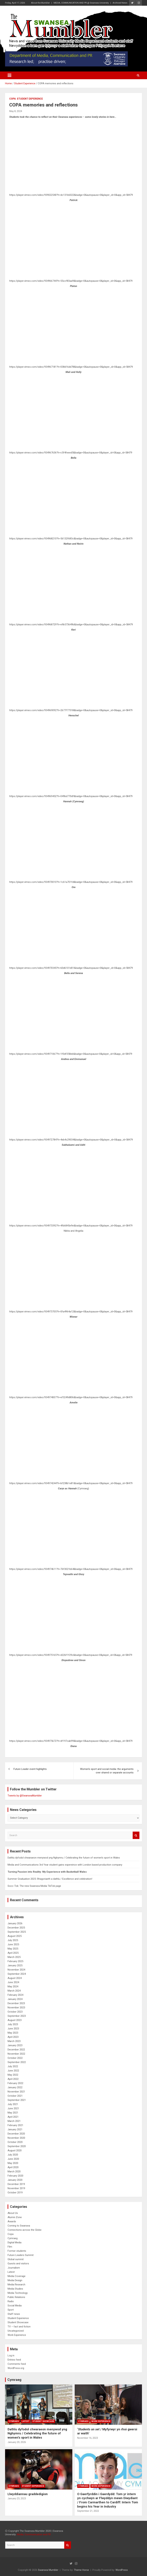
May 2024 (13, 1986)
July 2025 (13, 1940)
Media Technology (18, 2292)
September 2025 (17, 1931)
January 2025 (15, 1965)
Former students (17, 2250)
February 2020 (15, 2175)
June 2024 (13, 1982)
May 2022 (13, 2074)
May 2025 (13, 1948)
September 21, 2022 (88, 2511)
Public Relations (16, 2297)
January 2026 (15, 1923)
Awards (12, 2221)
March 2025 (14, 1957)
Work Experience (17, 2334)
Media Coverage (16, 2276)
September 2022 (17, 2062)
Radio (11, 2301)
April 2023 (13, 2036)
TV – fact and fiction (19, 2326)
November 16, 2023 (87, 2438)
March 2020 (14, 2171)
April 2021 (13, 2116)
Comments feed (17, 2363)
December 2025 (16, 1927)
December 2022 (16, 2049)
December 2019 (16, 2184)
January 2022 (15, 2087)
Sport (11, 2309)
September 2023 (17, 2015)
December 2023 (16, 2003)
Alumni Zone (15, 2217)
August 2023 (15, 2020)
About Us (13, 2213)
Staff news (14, 2313)
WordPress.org (16, 2368)
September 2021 (17, 2100)
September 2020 (17, 2146)
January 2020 (15, 2179)
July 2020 (13, 2154)
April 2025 (13, 1952)
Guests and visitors (18, 2263)
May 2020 (13, 2163)
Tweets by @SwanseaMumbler (25, 1795)
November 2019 (16, 2188)
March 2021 (14, 2121)
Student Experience (30, 98)
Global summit (16, 2259)
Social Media (15, 2305)
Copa (12, 98)
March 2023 (14, 2041)
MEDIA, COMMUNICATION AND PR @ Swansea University (81, 3)
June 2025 (13, 1944)
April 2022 (13, 2079)
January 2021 (15, 2129)
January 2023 (15, 2045)
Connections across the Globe (24, 2229)
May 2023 (13, 2032)
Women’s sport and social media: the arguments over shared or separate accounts (107, 1771)
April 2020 (13, 2167)
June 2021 (13, 2108)
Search (136, 1835)
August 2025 (15, 1936)
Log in (11, 2355)
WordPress (121, 2569)
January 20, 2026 (17, 2442)
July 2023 (13, 2024)
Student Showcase (18, 2322)
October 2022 (15, 2057)
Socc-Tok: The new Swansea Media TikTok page (34, 1885)
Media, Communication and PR (34, 2534)
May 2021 (13, 2112)
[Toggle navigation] (9, 75)
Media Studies (15, 2288)
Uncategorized (16, 2330)
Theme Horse (81, 2569)
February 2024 (15, 1994)
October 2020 (15, 2142)
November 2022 (16, 2053)
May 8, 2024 (15, 111)
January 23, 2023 (17, 2498)
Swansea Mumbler (48, 2569)
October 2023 (15, 2011)
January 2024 (15, 1999)
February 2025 (15, 1961)
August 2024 (15, 1978)
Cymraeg (13, 2238)
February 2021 (15, 2125)
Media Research (16, 2284)
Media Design (15, 2280)
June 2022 (13, 2070)
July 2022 (13, 2066)
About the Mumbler (40, 3)
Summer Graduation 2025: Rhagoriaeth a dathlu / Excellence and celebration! (50, 1878)
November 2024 (16, 1969)
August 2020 (15, 2150)
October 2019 (15, 2192)
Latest (11, 2271)
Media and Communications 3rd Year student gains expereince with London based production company (65, 1864)
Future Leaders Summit (21, 2255)
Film (10, 2246)
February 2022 (15, 2083)
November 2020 (16, 2137)
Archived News (120, 3)
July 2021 (13, 2104)
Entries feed (14, 2359)
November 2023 (16, 2007)
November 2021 (16, 2091)
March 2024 (14, 1990)
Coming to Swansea (19, 2225)
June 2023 (13, 2028)
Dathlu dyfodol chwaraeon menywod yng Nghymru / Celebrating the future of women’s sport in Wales (64, 1857)
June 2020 (13, 2158)
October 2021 (15, 2095)
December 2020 (16, 2133)
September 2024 (17, 1973)
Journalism (14, 2267)
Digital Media (14, 2242)
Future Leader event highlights (30, 1769)
